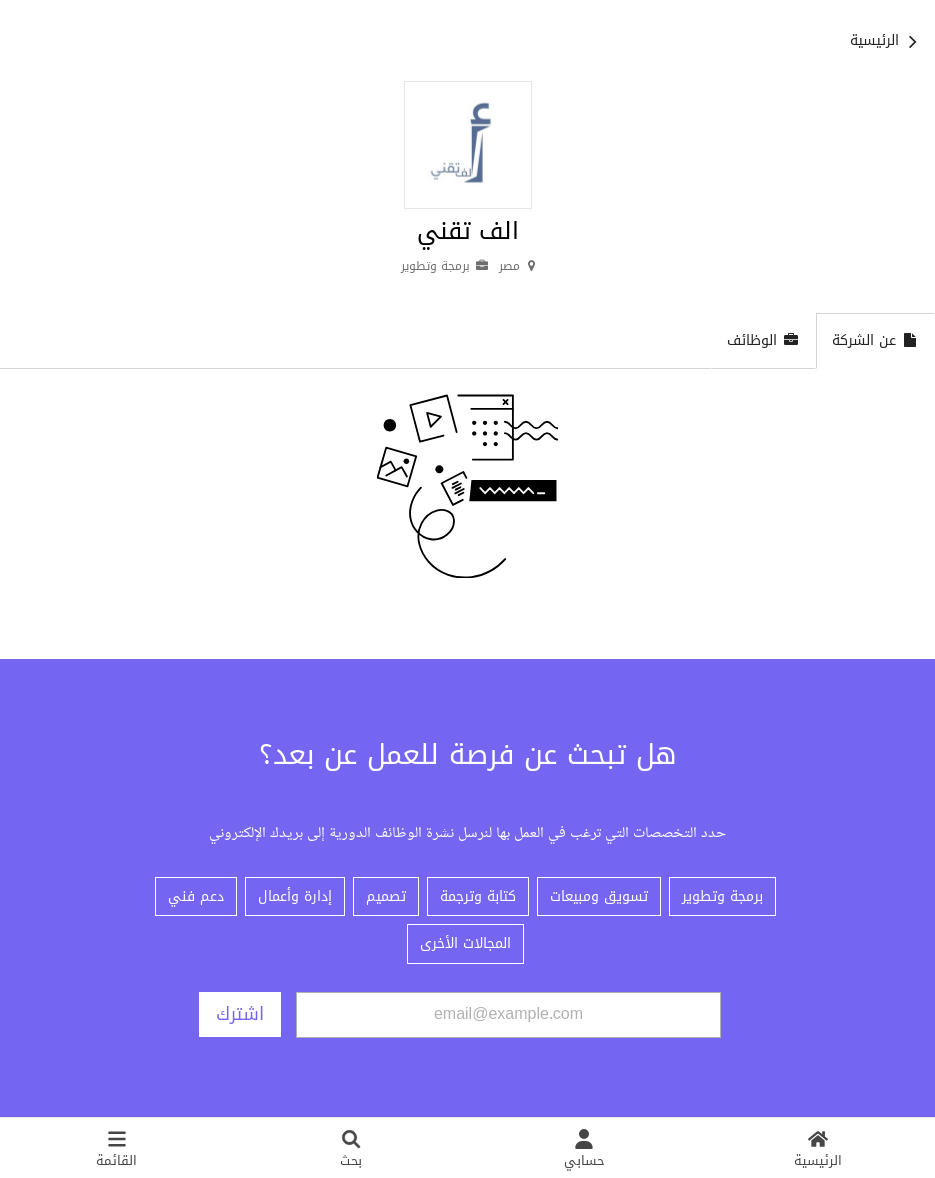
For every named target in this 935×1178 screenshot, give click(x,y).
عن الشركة (875, 340)
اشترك (240, 1014)
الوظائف (763, 340)
